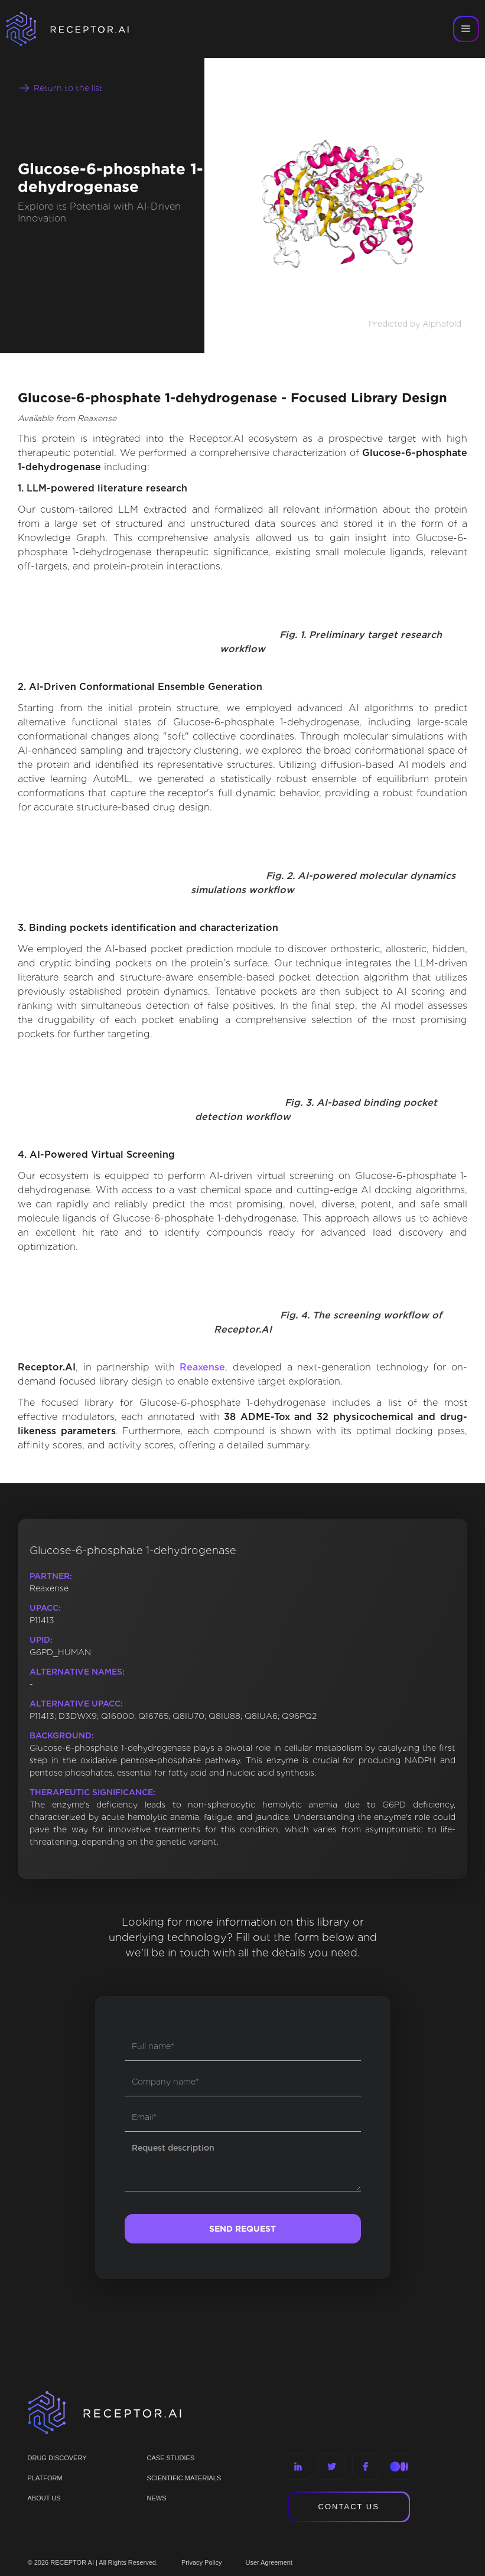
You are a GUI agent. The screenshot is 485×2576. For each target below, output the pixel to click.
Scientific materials (184, 2477)
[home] (83, 29)
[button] (466, 29)
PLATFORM (45, 2477)
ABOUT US (44, 2498)
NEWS (157, 2498)
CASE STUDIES (171, 2457)
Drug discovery (57, 2457)
